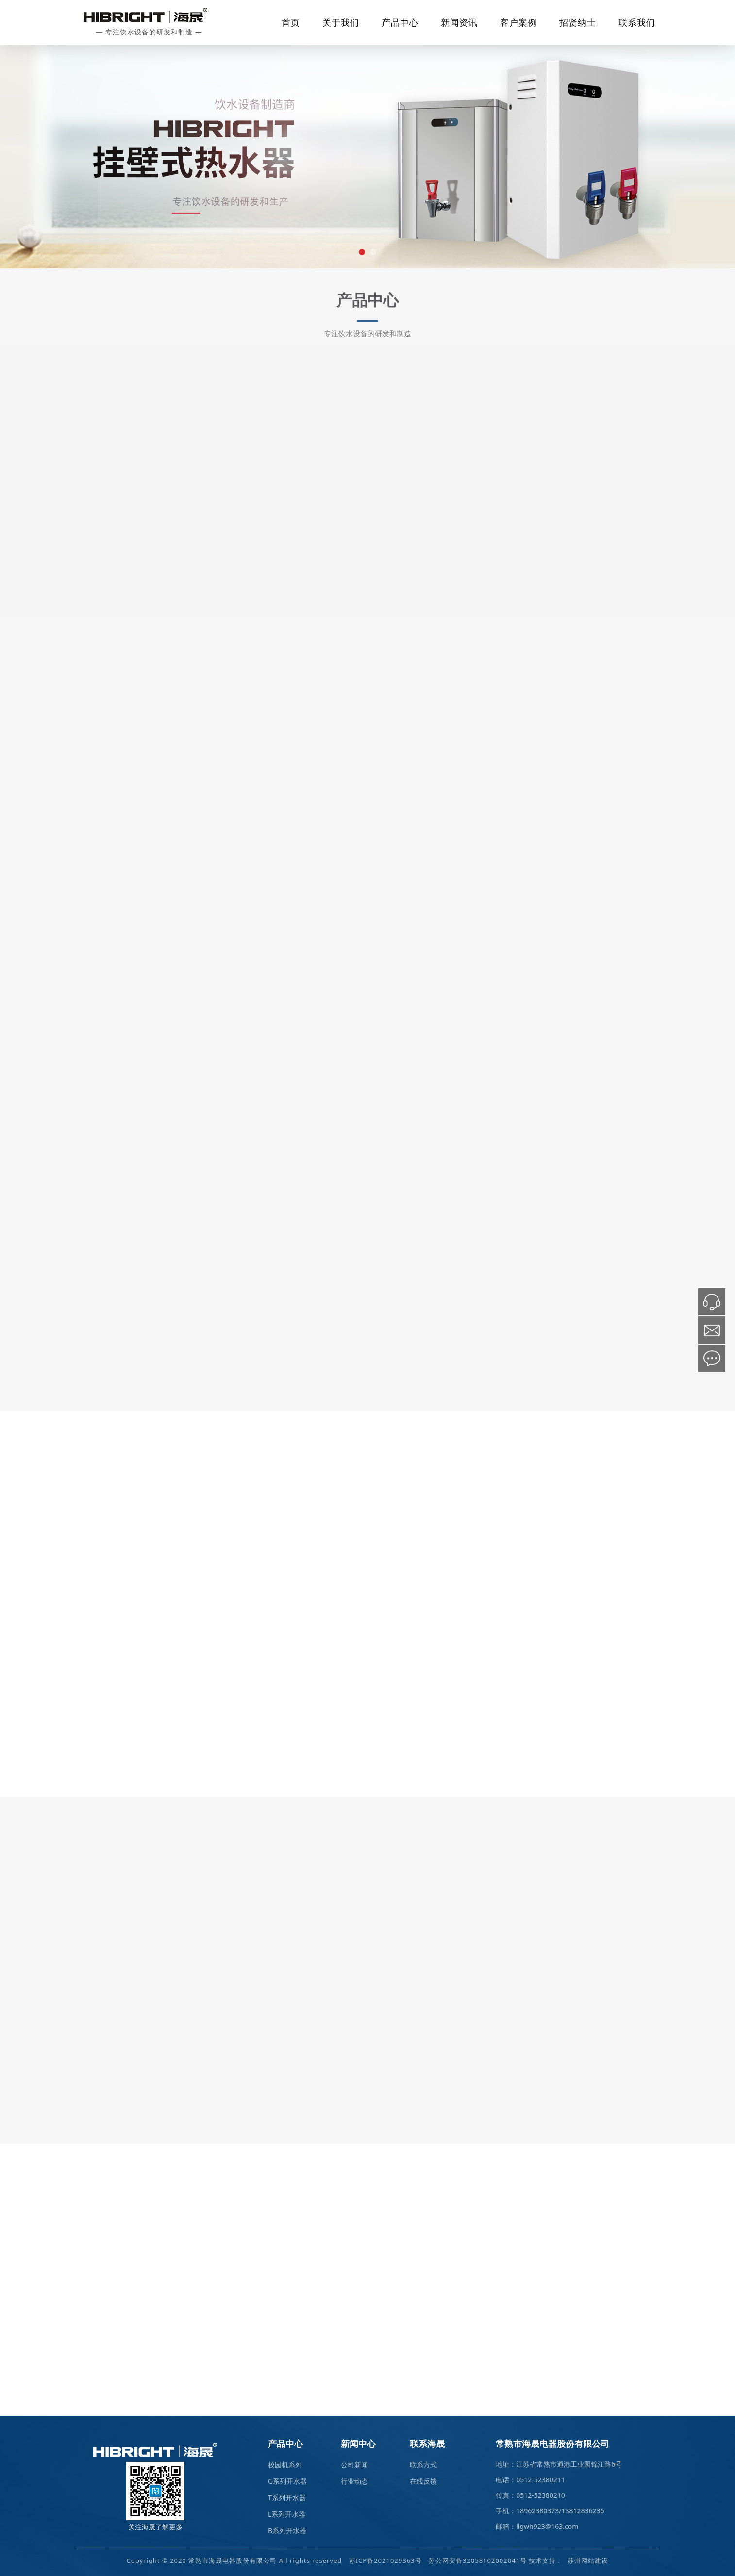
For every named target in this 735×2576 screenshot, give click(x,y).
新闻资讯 (459, 22)
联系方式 (423, 2464)
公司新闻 (354, 2464)
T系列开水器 (287, 2497)
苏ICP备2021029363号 (385, 2560)
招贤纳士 (577, 22)
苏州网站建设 (588, 2560)
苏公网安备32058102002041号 (478, 2560)
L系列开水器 (286, 2514)
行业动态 (354, 2481)
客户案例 (518, 22)
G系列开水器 (287, 2481)
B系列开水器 (287, 2530)
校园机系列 (285, 2464)
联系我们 (636, 22)
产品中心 (400, 22)
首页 (291, 22)
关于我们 (340, 22)
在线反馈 (423, 2481)
